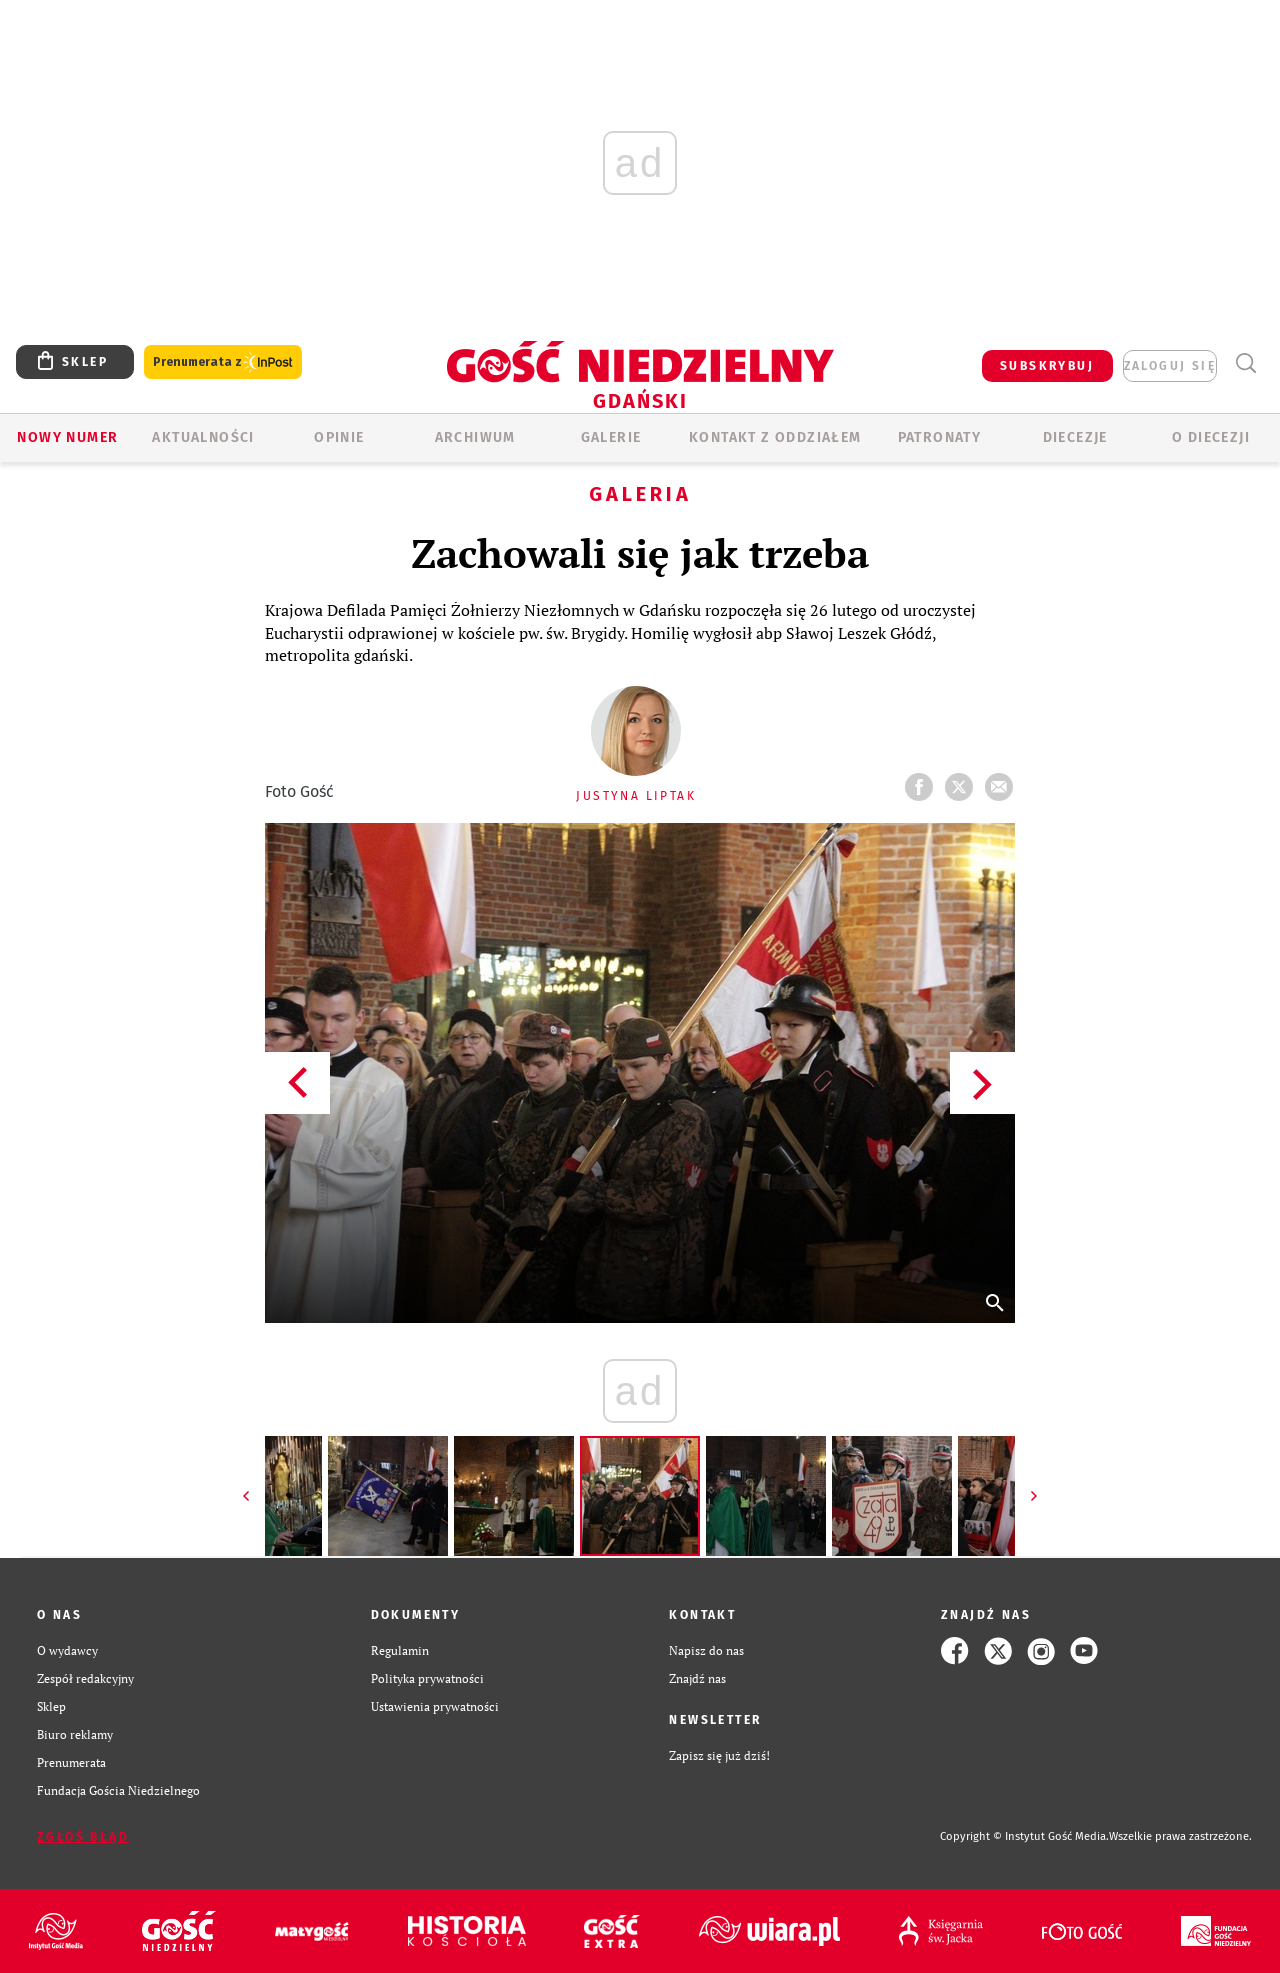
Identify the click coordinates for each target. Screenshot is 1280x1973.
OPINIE (339, 437)
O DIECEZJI (1211, 437)
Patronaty (940, 437)
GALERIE (611, 437)
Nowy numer (67, 437)
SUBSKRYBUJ (1047, 366)
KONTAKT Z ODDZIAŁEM (775, 437)
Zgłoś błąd (83, 1837)
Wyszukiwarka (1245, 363)
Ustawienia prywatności (435, 1706)
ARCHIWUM (475, 437)
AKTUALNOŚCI (203, 437)
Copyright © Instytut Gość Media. (1024, 1836)
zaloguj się (1170, 366)
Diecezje (1075, 437)
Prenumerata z (223, 362)
